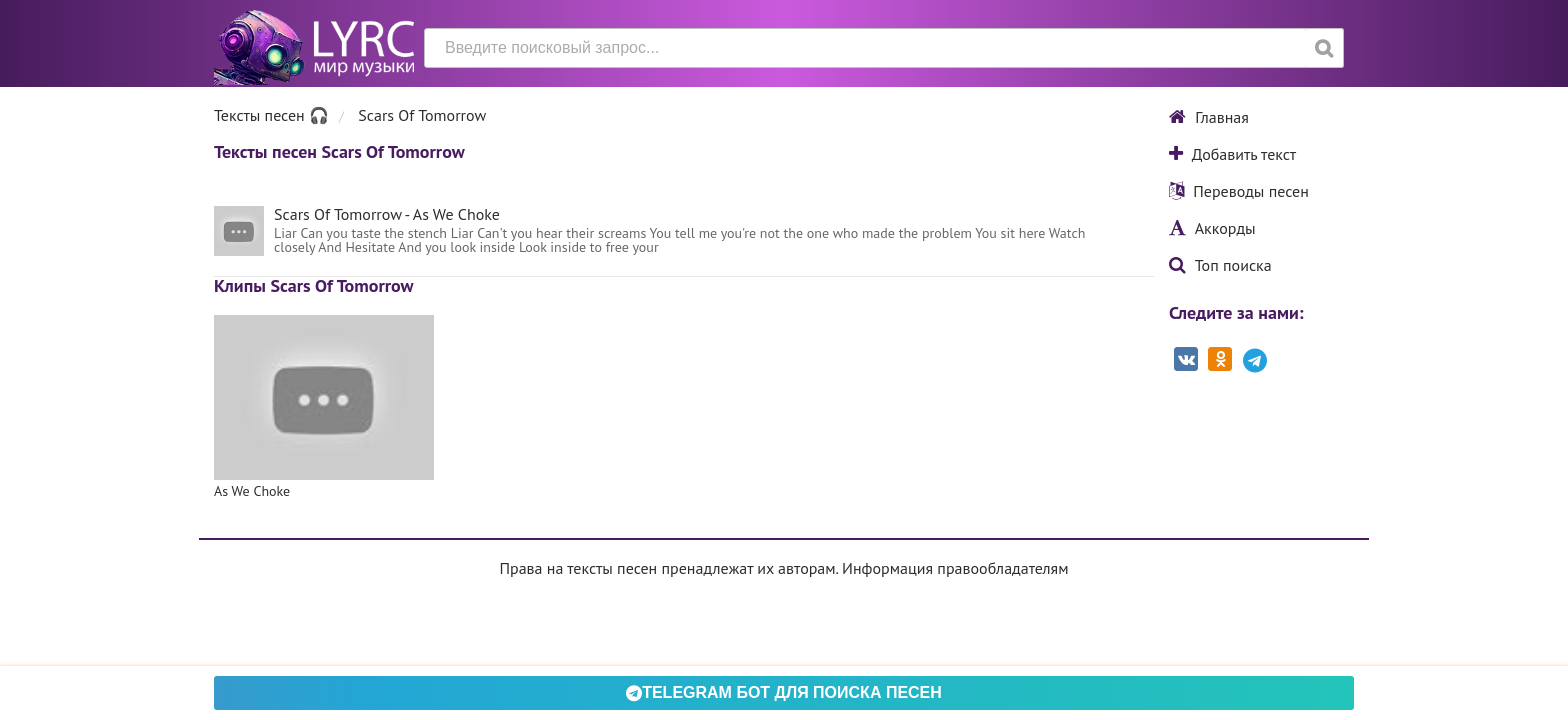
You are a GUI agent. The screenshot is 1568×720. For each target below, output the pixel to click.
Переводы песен (1239, 191)
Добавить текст (1232, 154)
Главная (1209, 117)
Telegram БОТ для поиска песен (784, 692)
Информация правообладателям (955, 568)
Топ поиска (1220, 265)
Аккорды (1212, 228)
